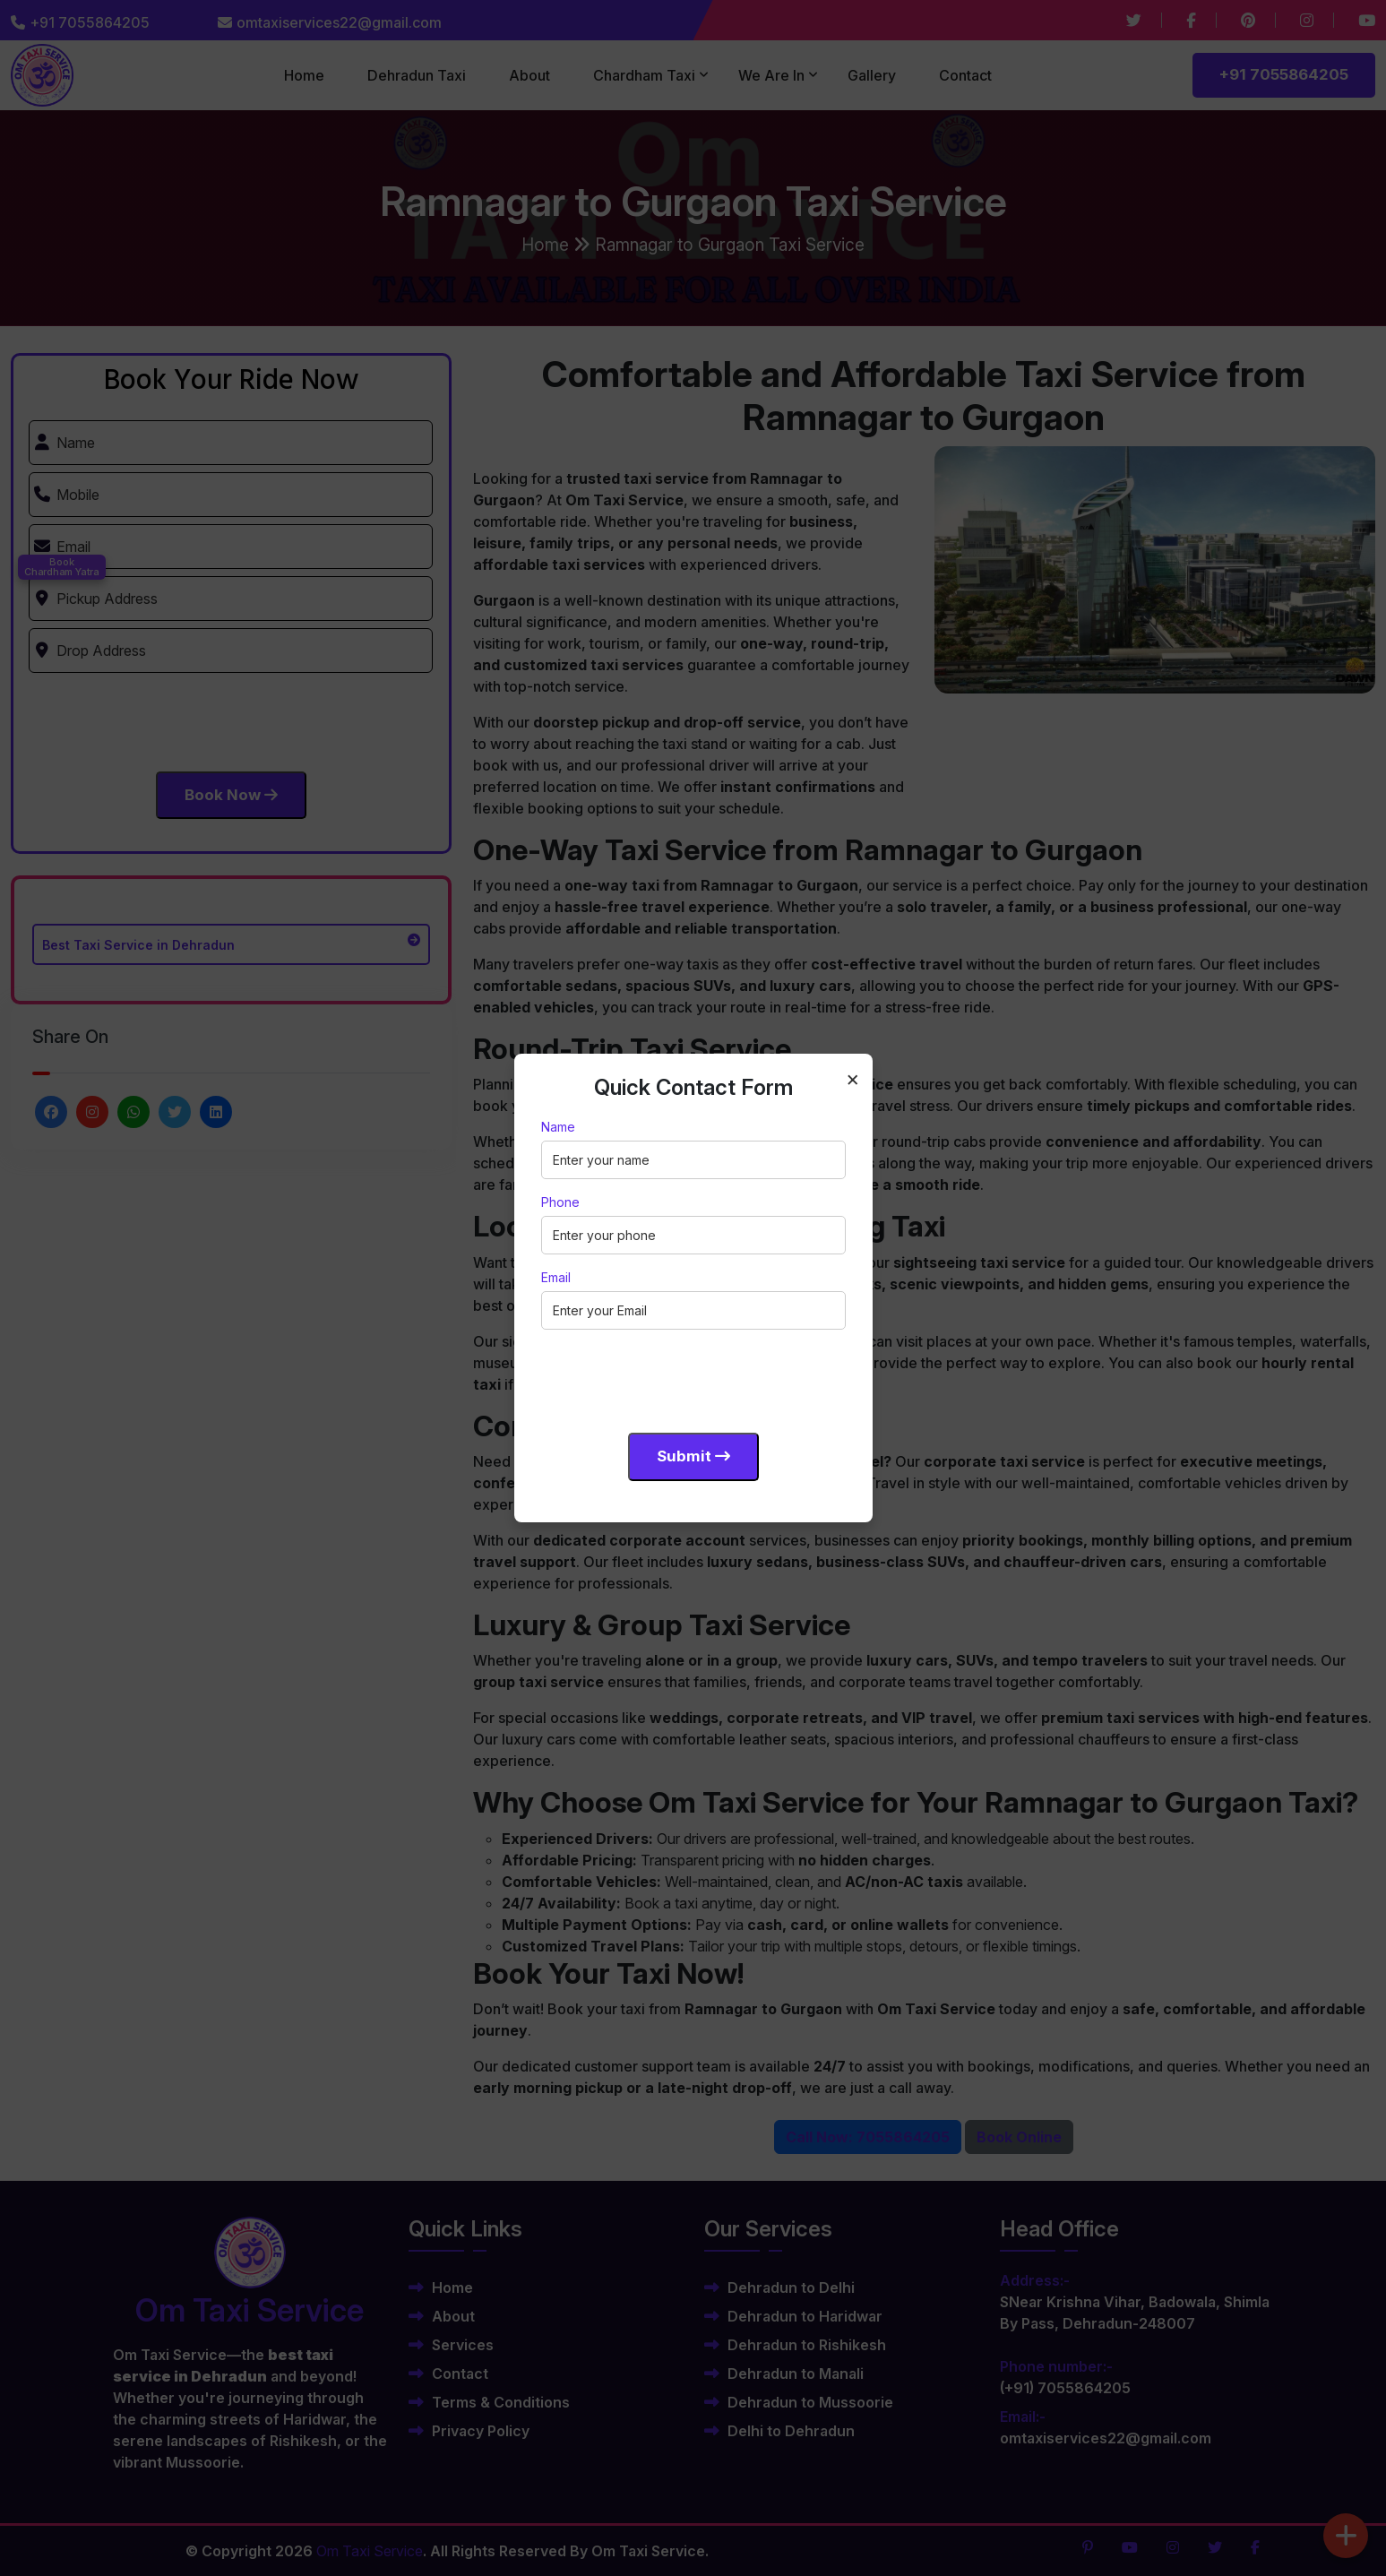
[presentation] (677, 1378)
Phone (560, 1202)
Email (556, 1277)
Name (558, 1126)
